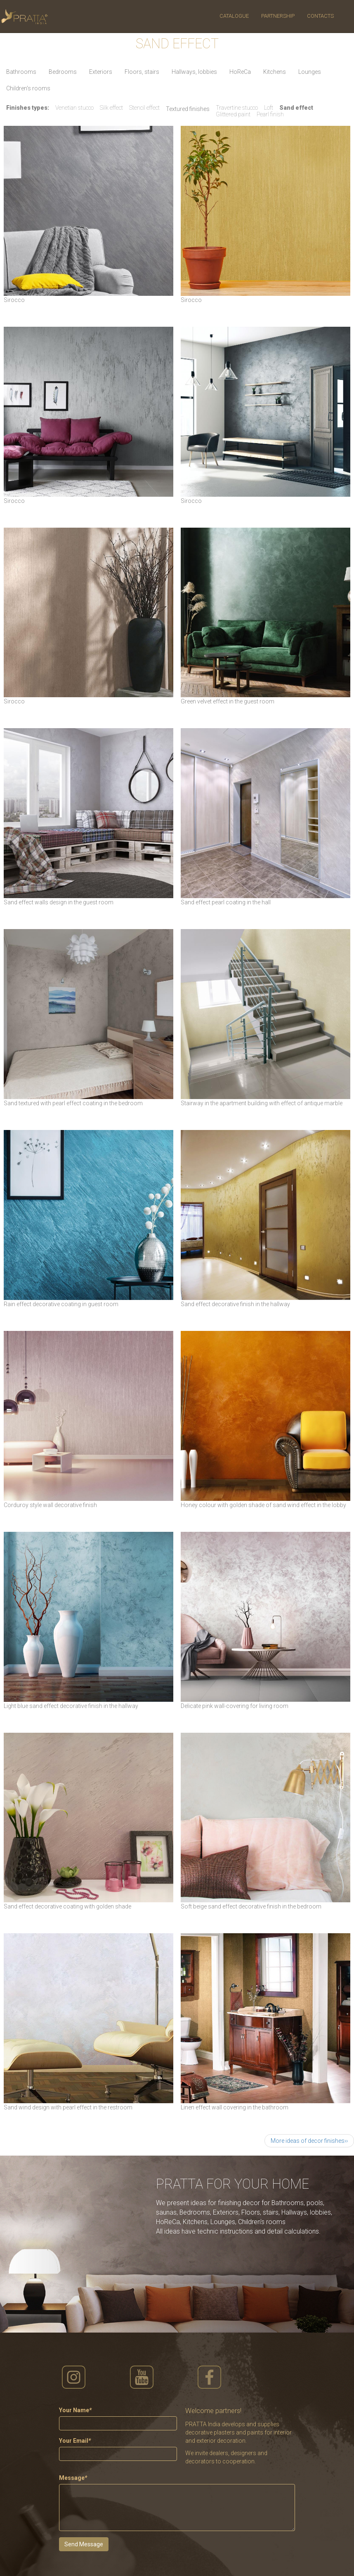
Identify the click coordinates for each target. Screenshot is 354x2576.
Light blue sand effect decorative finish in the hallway (71, 1706)
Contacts (320, 16)
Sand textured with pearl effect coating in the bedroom (73, 1103)
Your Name (75, 2410)
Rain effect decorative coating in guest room (61, 1304)
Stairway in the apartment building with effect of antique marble (261, 1103)
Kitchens (274, 71)
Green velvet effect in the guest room (227, 701)
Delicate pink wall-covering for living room (234, 1706)
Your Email (75, 2440)
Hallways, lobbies (194, 71)
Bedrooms (63, 71)
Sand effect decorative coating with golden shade (67, 1906)
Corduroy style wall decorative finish (50, 1505)
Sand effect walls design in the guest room (58, 902)
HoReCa (240, 71)
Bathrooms (21, 71)
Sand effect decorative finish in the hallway (235, 1304)
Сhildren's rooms (28, 88)
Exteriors (100, 71)
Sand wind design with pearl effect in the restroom (68, 2107)
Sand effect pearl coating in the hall (226, 902)
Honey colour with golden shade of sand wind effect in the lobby (263, 1505)
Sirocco (14, 300)
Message (73, 2478)
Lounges (309, 71)
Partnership (278, 16)
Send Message (83, 2544)
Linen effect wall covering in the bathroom (234, 2107)
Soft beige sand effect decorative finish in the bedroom (251, 1906)
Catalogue (234, 16)
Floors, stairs (142, 71)
